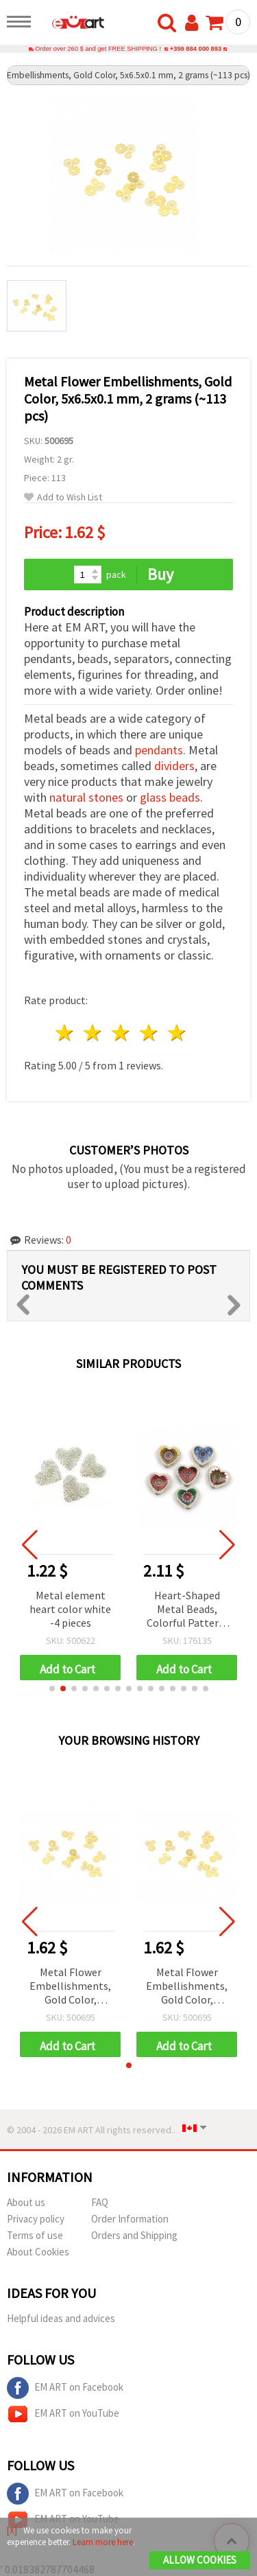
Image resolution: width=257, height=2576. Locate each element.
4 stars (149, 1033)
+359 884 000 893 (195, 48)
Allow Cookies (199, 2559)
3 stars (122, 1033)
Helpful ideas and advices (61, 2318)
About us (26, 2202)
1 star (65, 1033)
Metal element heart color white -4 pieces (70, 1608)
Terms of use (35, 2235)
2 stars (93, 1033)
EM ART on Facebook (65, 2388)
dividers (174, 766)
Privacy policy (35, 2218)
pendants (159, 750)
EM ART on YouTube (63, 2414)
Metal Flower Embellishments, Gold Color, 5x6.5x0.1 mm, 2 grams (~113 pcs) (70, 1986)
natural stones (86, 797)
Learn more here (103, 2542)
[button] (52, 1688)
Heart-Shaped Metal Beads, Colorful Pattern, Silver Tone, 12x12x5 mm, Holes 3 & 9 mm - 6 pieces (187, 1610)
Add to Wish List (63, 497)
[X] (12, 2530)
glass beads (170, 797)
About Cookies (38, 2251)
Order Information (130, 2218)
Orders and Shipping (134, 2235)
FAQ (99, 2202)
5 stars (177, 1033)
